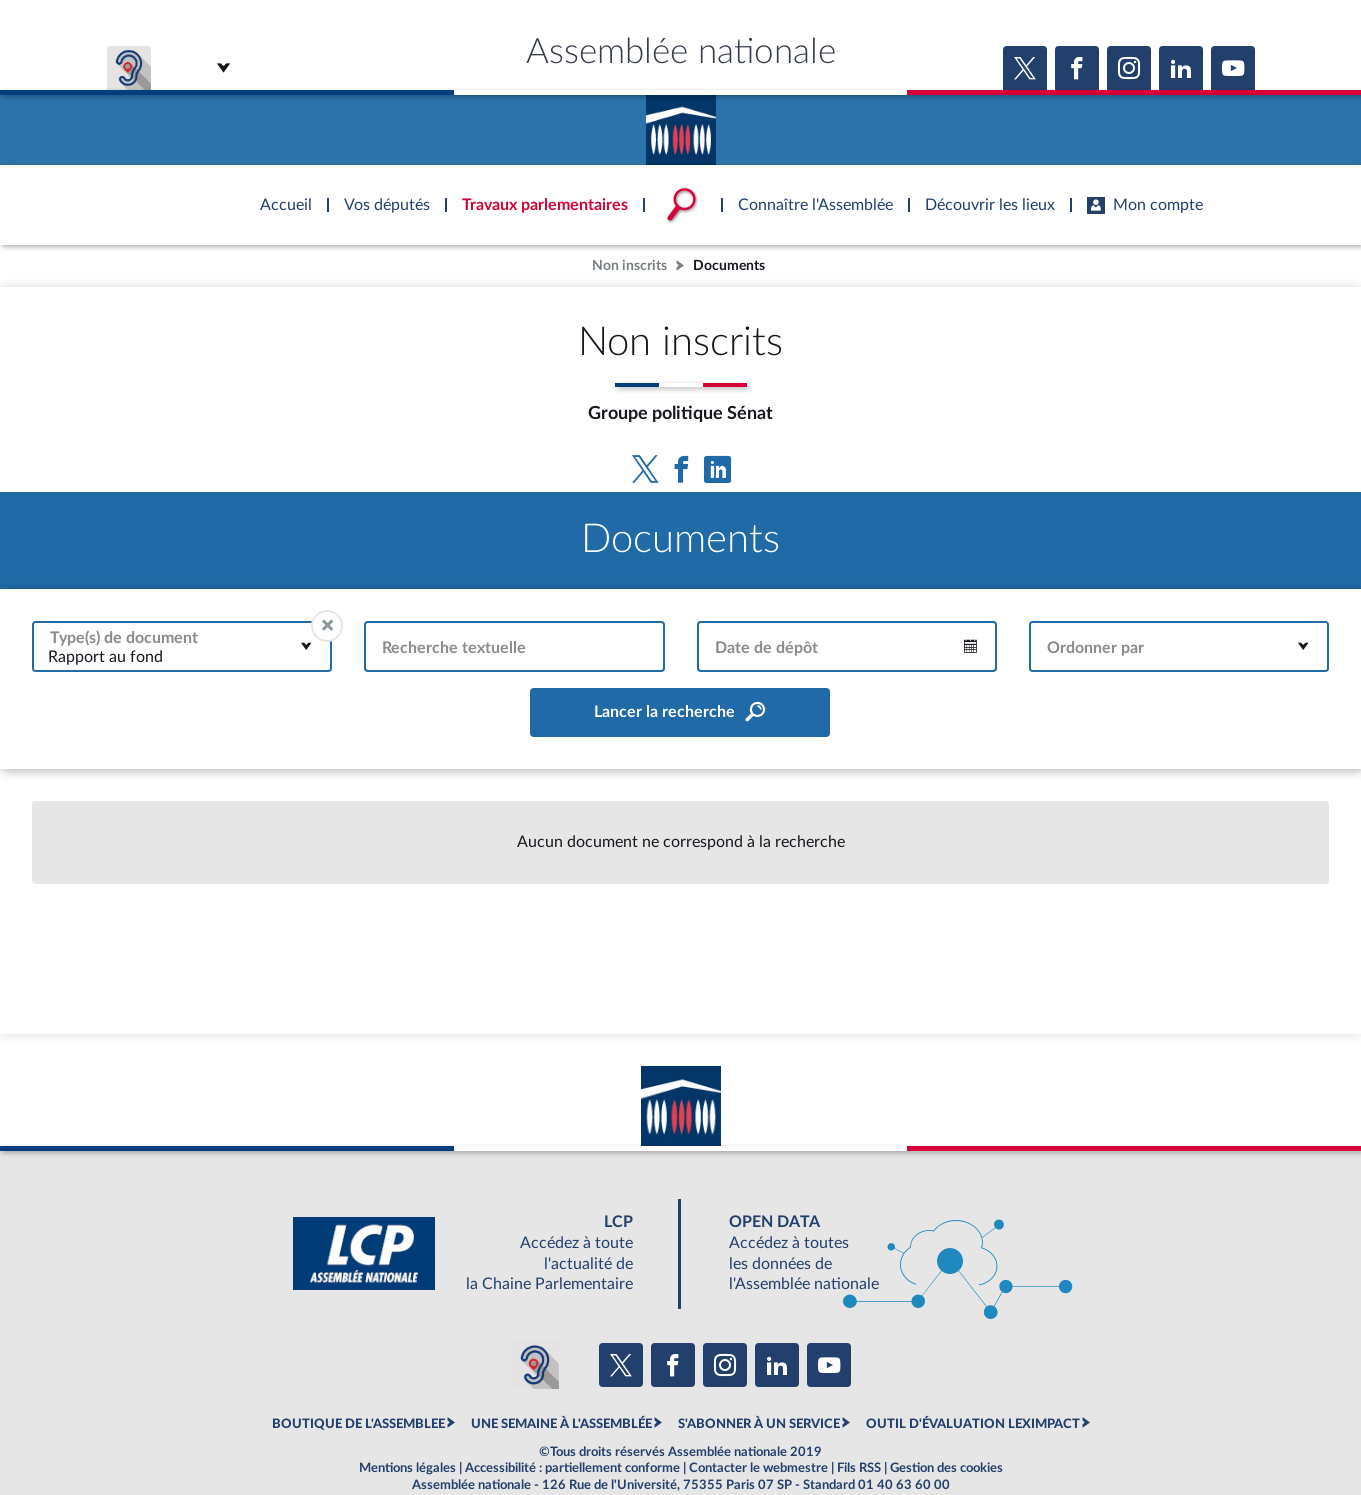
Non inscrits (629, 265)
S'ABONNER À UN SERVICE (759, 1424)
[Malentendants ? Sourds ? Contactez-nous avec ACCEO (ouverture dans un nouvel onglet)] (535, 1365)
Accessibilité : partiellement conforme (572, 1468)
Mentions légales (407, 1468)
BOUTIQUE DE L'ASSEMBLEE (358, 1424)
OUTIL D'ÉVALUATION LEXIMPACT (973, 1424)
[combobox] (182, 646)
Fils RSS (859, 1468)
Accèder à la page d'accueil (681, 123)
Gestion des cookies (946, 1468)
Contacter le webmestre (758, 1468)
